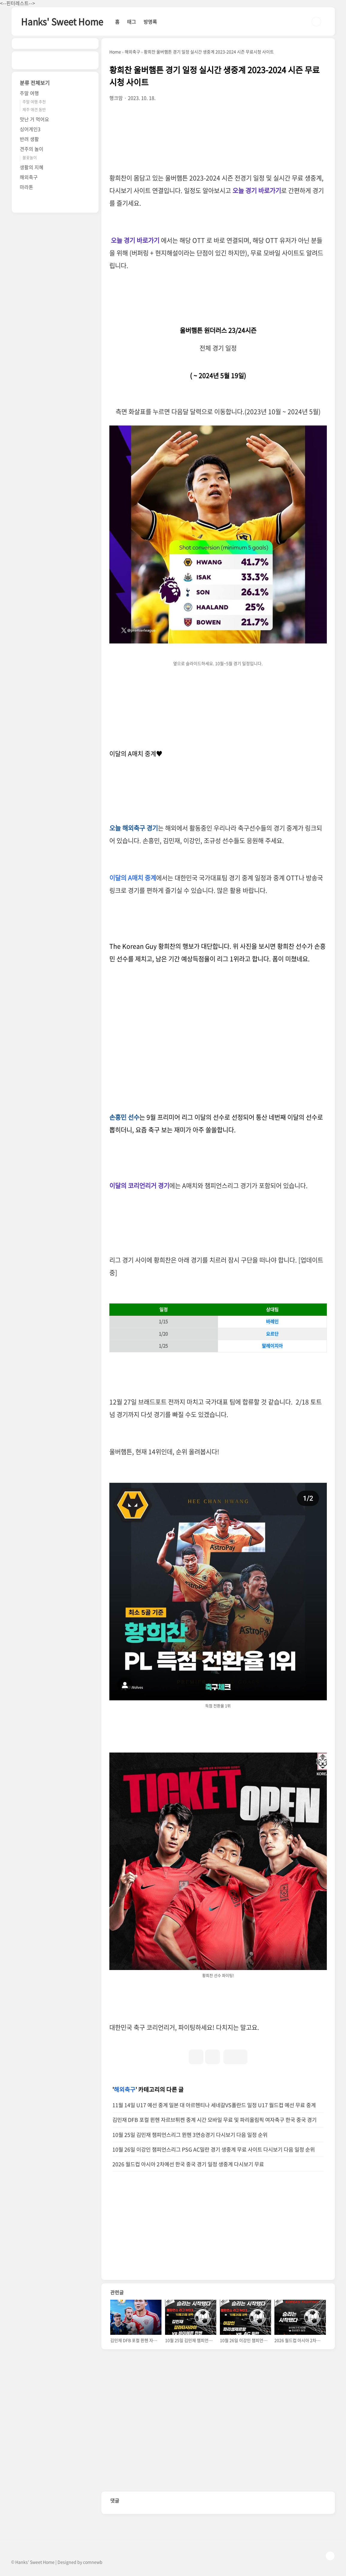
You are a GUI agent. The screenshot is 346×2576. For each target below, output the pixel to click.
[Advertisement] (218, 1032)
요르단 (272, 1333)
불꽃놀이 (29, 157)
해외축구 (124, 2089)
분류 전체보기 (35, 82)
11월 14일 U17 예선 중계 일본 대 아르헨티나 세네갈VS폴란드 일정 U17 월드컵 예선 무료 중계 (214, 2105)
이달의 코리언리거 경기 (139, 1185)
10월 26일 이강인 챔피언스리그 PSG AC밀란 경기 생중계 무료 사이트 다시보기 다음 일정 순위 (213, 2149)
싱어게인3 (30, 129)
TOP (330, 2556)
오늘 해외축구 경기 (133, 827)
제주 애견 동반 (34, 109)
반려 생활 (29, 138)
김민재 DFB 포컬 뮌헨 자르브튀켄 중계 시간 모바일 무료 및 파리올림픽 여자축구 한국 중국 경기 (214, 2120)
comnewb (92, 2562)
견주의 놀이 (31, 148)
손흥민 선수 (124, 1117)
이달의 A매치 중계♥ (135, 753)
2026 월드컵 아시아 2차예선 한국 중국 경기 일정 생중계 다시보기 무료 (188, 2164)
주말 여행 (29, 93)
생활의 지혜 (31, 167)
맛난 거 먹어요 (34, 119)
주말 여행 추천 (34, 101)
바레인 (272, 1321)
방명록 (150, 21)
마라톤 (26, 186)
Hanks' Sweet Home (62, 21)
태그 (131, 21)
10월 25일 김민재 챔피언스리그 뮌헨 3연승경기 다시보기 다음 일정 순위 (190, 2135)
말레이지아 (272, 1345)
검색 (316, 21)
